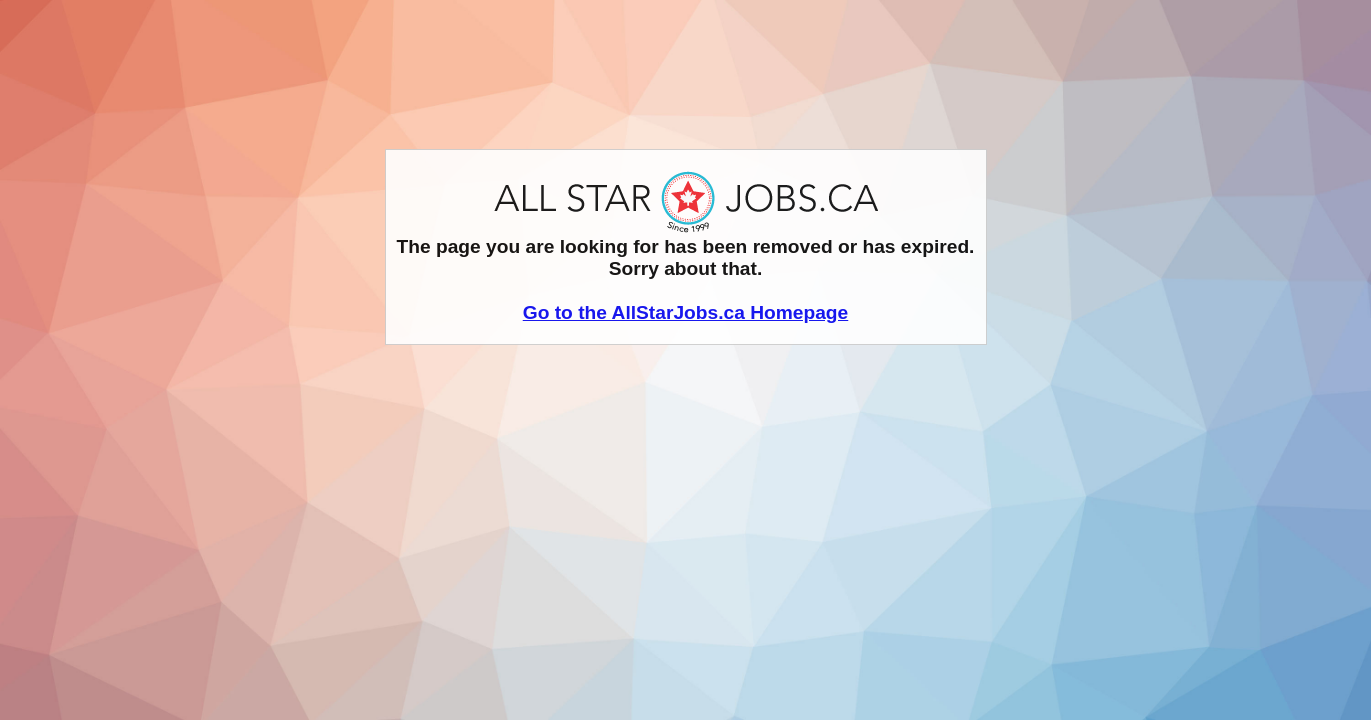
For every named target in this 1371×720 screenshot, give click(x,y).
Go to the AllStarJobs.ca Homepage (686, 312)
